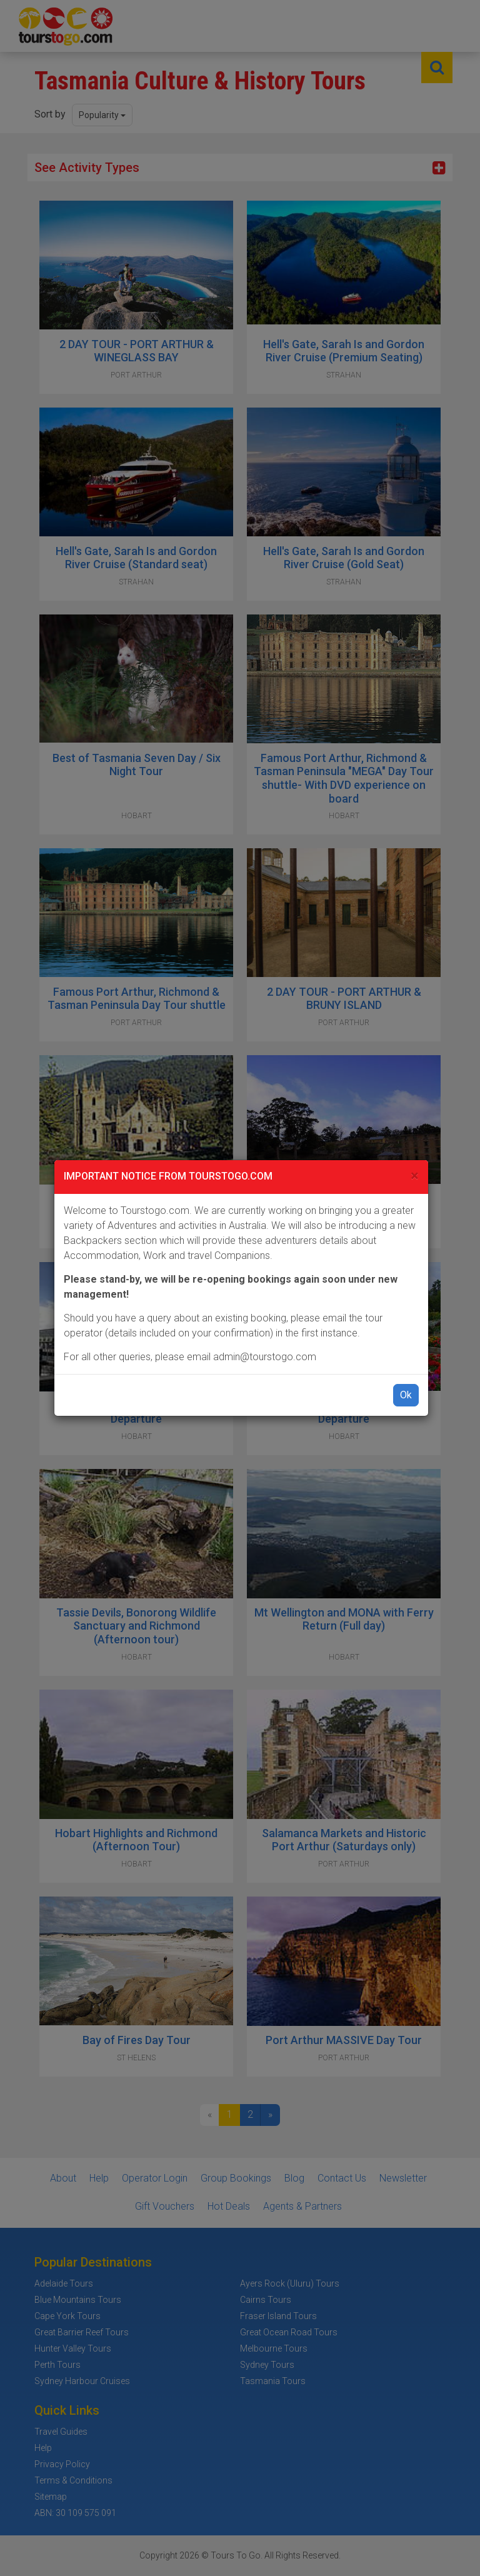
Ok (406, 1395)
